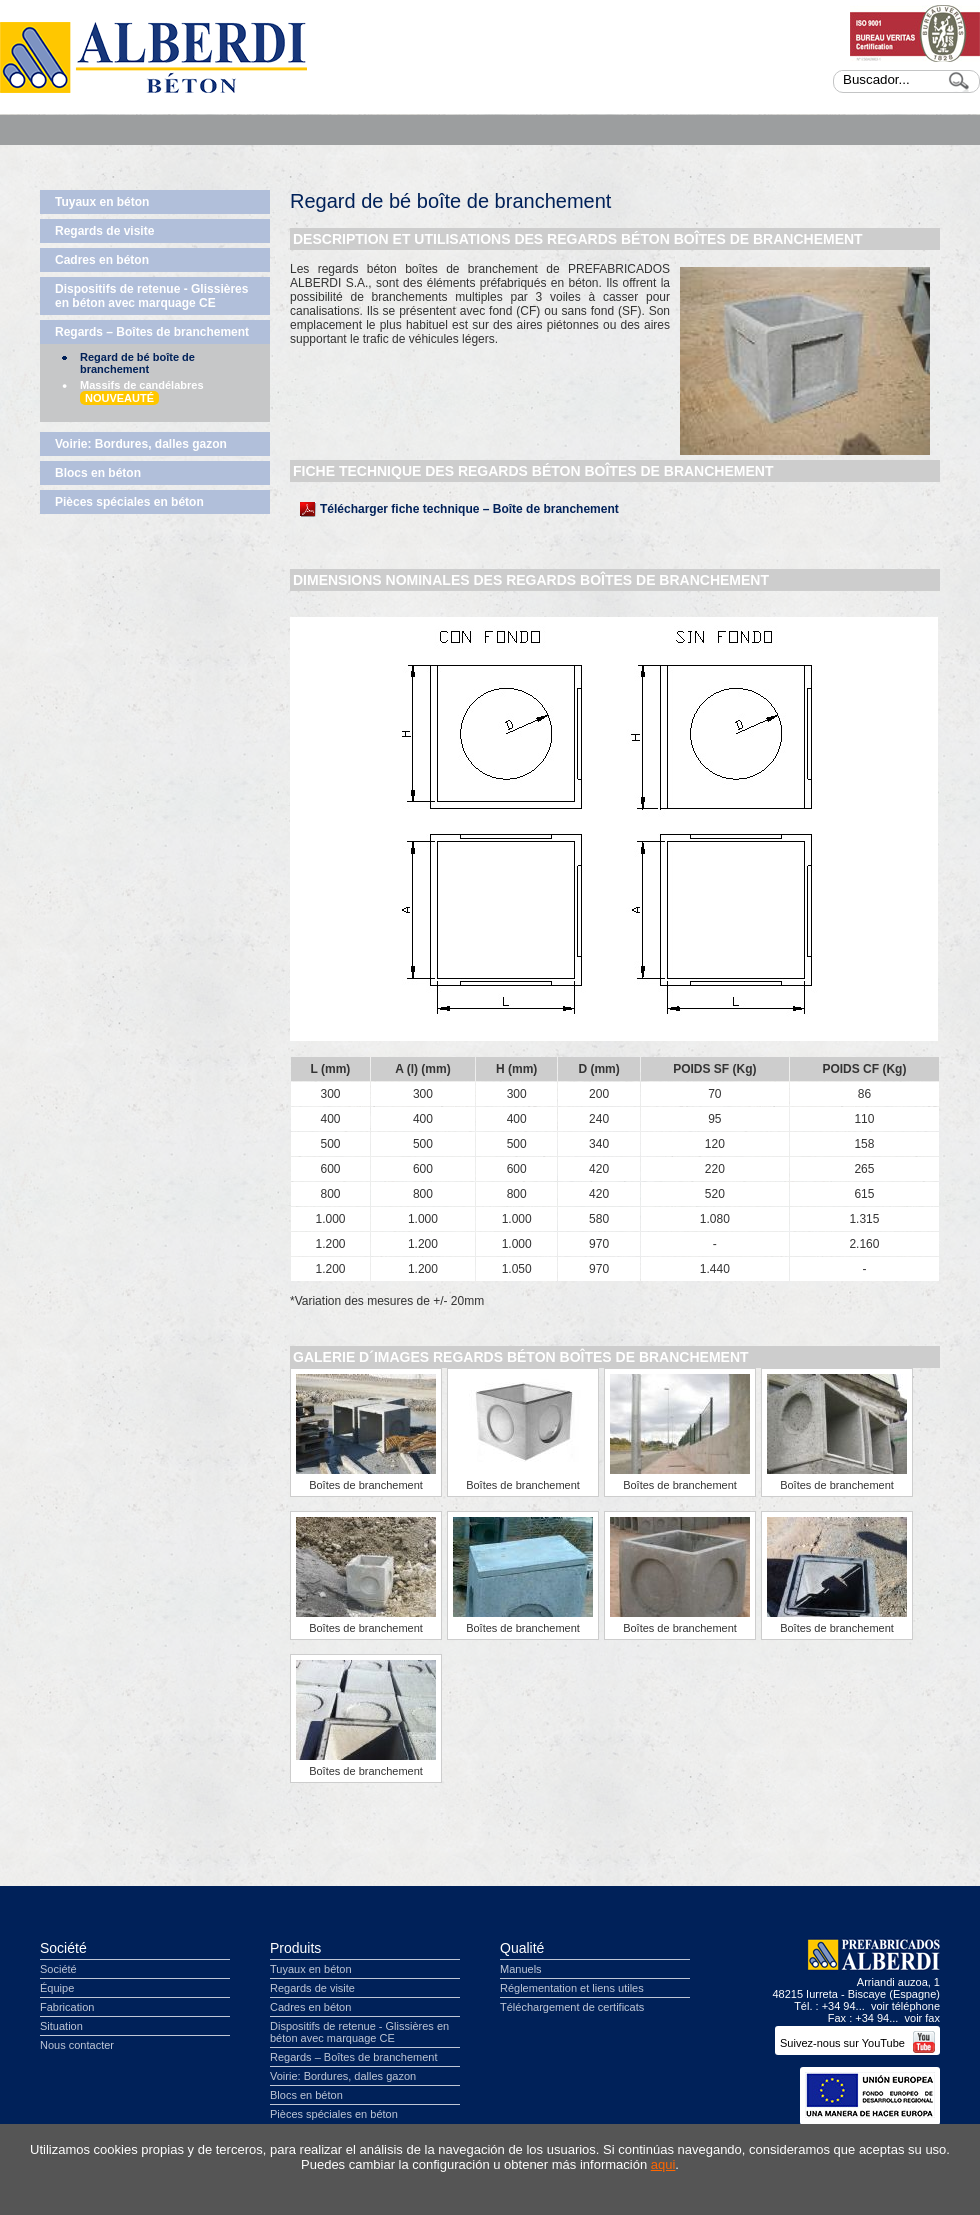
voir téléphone (905, 2006)
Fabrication (67, 2007)
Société (63, 1948)
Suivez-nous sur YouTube (857, 2043)
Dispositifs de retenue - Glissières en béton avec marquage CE (151, 296)
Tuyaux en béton (102, 202)
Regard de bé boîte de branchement (137, 363)
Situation (61, 2026)
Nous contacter (77, 2045)
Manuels (521, 1969)
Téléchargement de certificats (572, 2007)
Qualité (522, 1948)
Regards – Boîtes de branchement (152, 332)
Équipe (57, 1988)
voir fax (922, 2018)
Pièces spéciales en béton (129, 502)
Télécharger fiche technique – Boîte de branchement (469, 509)
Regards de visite (104, 231)
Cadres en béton (102, 260)
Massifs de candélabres (142, 392)
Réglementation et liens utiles (572, 1988)
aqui (663, 2164)
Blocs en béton (98, 473)
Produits (295, 1948)
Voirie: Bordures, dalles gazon (141, 444)
